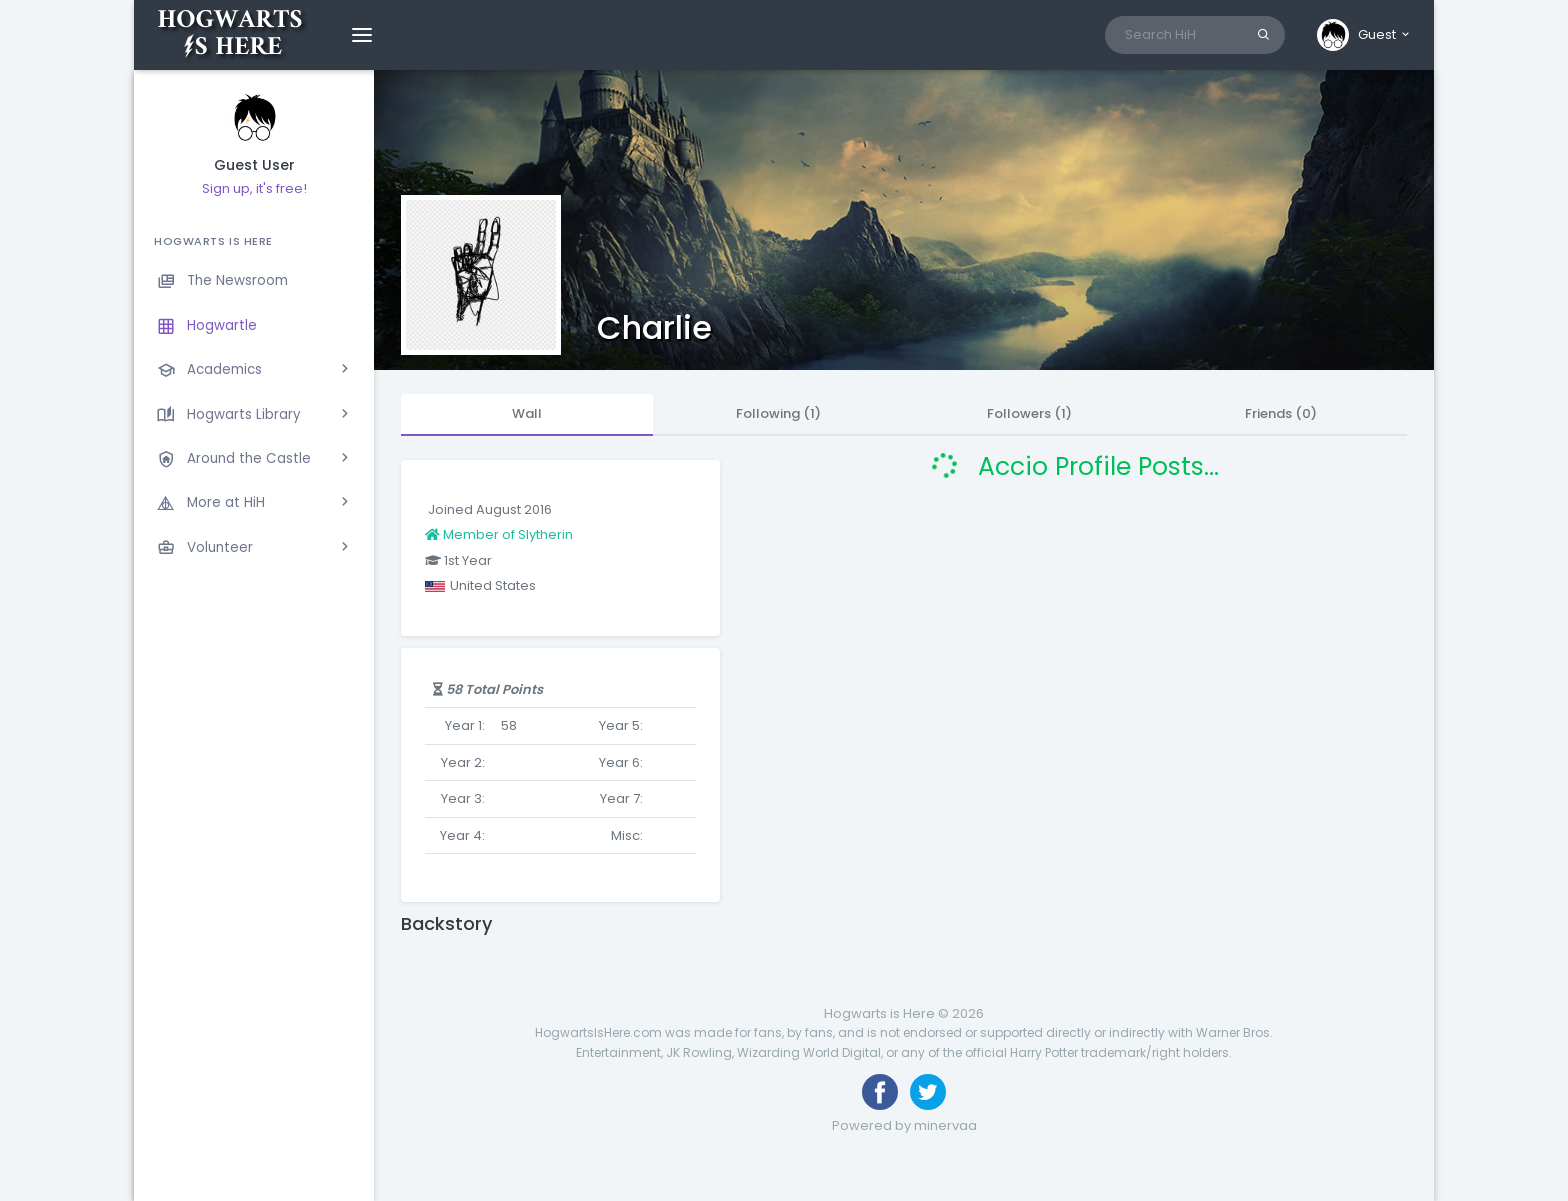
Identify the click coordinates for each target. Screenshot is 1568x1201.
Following (778, 413)
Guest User (254, 165)
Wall (527, 413)
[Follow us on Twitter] (928, 1092)
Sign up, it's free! (254, 188)
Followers (1029, 413)
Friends (1281, 413)
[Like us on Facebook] (880, 1092)
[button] (1364, 35)
